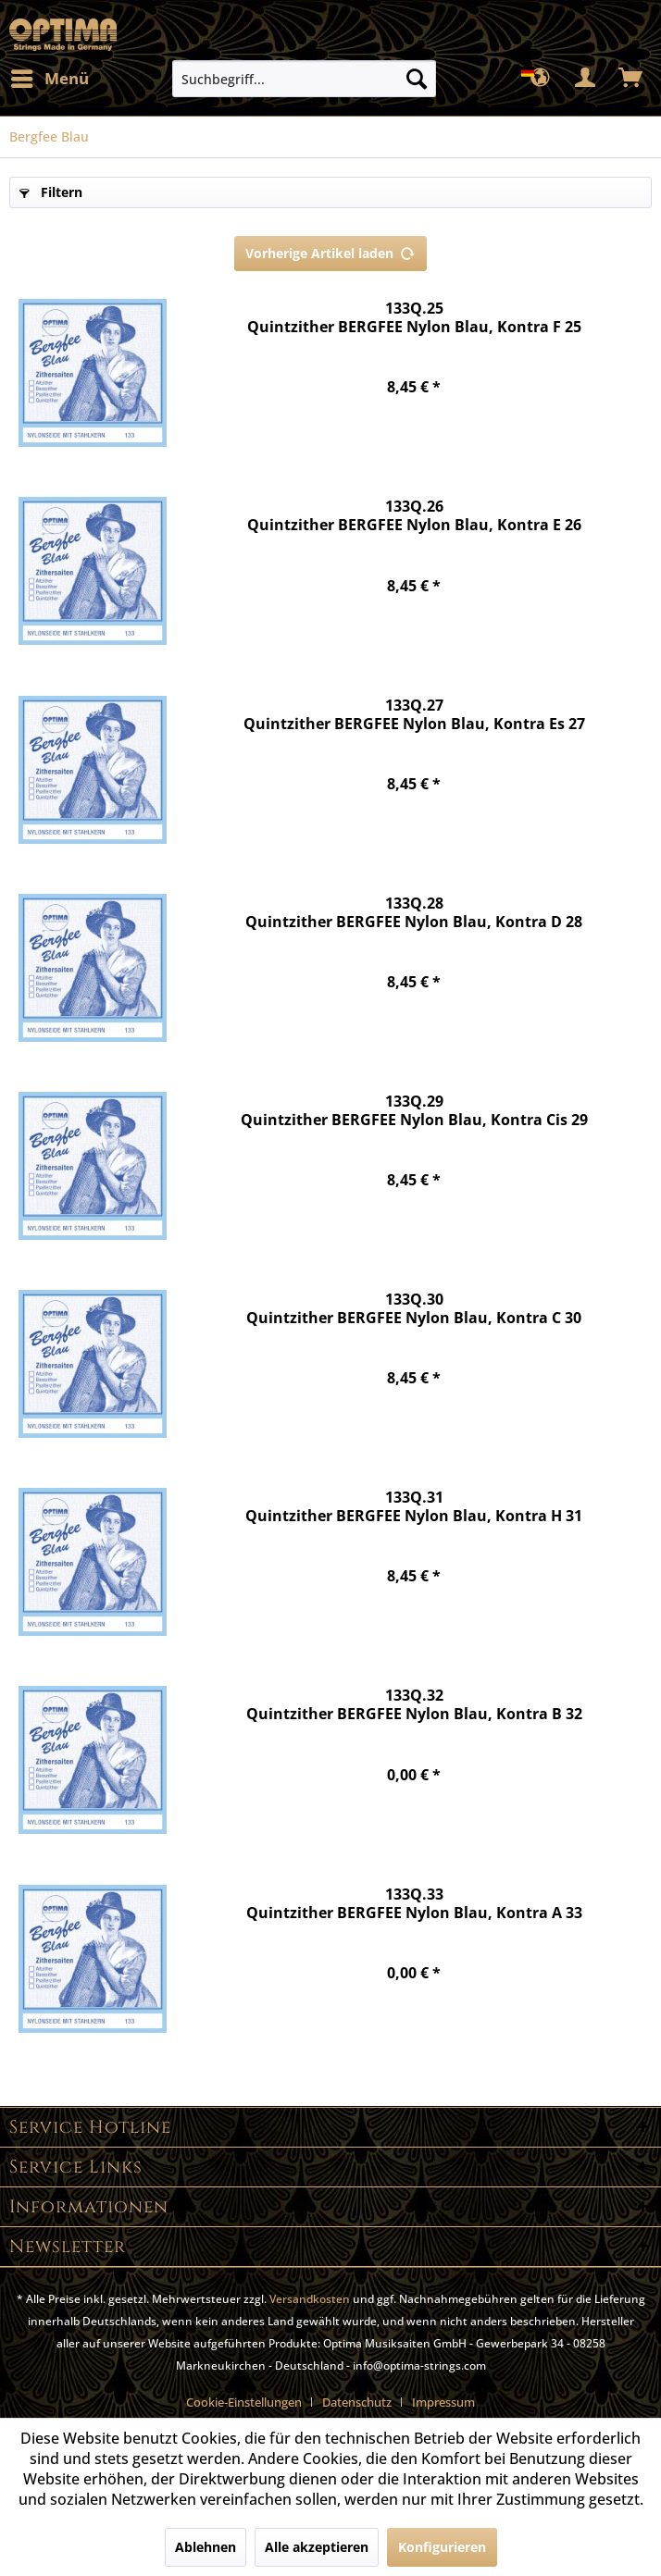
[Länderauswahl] (540, 78)
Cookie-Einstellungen (244, 2402)
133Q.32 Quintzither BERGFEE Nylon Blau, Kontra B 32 (414, 1705)
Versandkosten (309, 2299)
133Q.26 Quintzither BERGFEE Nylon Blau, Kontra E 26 (414, 516)
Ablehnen (205, 2547)
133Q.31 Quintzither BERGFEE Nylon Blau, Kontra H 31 (413, 1507)
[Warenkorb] (631, 78)
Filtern (50, 192)
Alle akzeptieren (316, 2547)
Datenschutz (357, 2402)
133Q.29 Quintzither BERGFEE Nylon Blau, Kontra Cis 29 (414, 1111)
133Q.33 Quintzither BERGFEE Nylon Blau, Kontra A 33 (414, 1904)
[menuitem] (49, 78)
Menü (50, 76)
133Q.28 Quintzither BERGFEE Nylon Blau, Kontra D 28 (413, 913)
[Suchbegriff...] (304, 78)
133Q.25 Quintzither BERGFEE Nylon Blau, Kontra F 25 (414, 318)
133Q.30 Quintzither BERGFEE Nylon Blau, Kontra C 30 (413, 1309)
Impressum (443, 2402)
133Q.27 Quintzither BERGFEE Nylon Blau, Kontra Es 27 (414, 715)
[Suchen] (416, 78)
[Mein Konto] (586, 78)
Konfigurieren (442, 2547)
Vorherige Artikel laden (330, 250)
